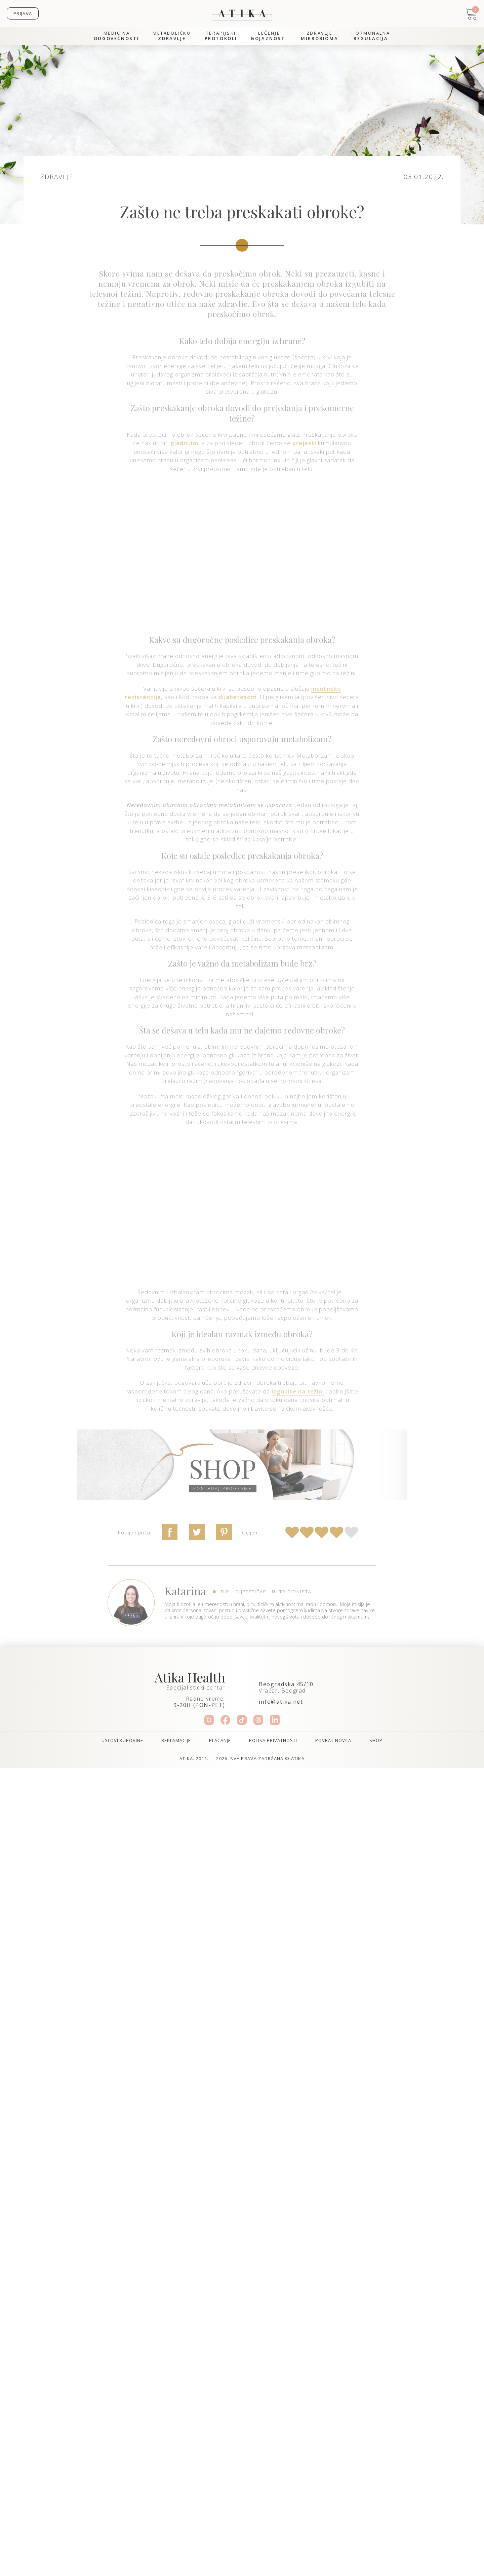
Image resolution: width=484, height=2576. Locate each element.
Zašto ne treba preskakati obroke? (242, 211)
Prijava (22, 13)
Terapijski (221, 36)
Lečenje (269, 36)
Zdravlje (319, 36)
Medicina (116, 36)
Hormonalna (371, 36)
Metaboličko (172, 36)
